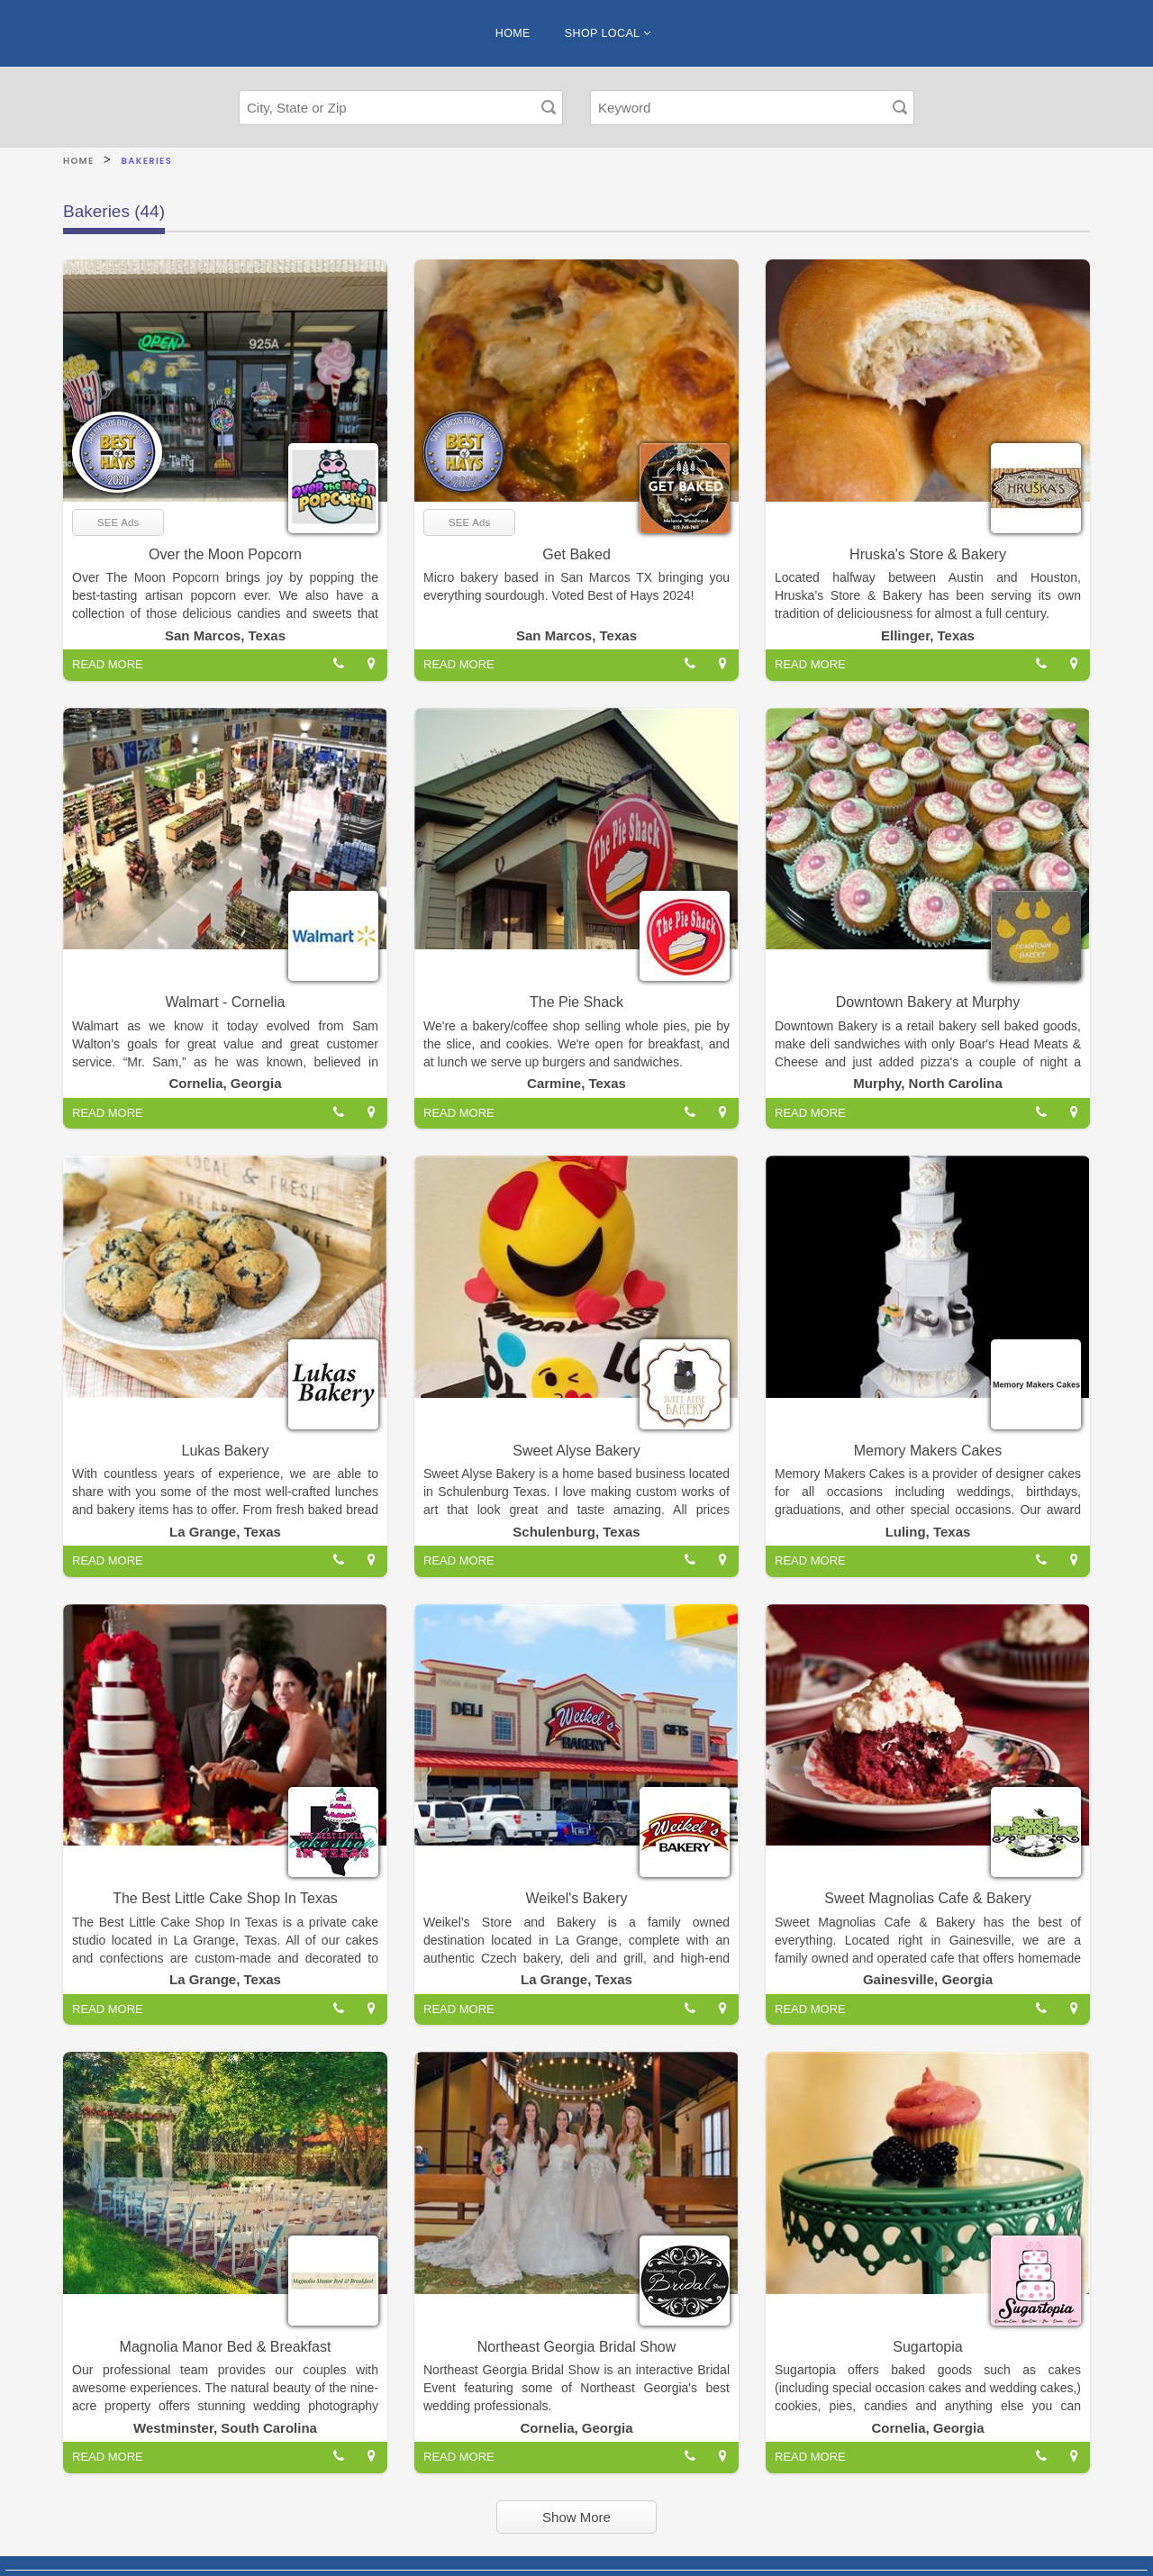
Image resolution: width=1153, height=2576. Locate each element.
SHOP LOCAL (607, 33)
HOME (513, 33)
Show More (576, 2517)
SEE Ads (118, 522)
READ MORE (107, 664)
